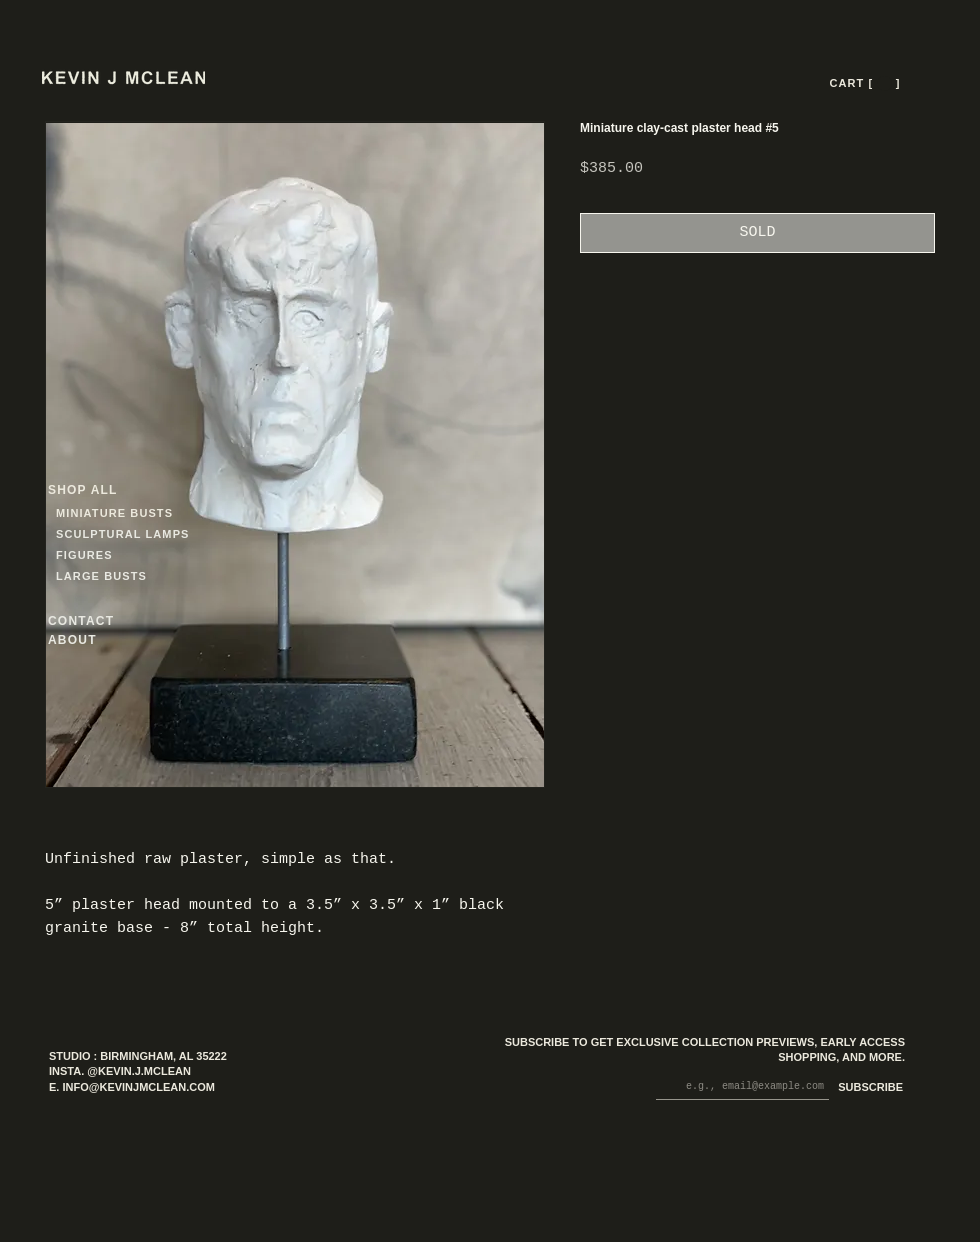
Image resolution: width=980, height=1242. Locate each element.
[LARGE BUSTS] (107, 576)
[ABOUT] (99, 640)
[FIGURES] (115, 555)
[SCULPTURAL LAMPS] (125, 534)
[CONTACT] (99, 621)
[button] (884, 83)
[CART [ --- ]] (867, 83)
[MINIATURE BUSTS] (190, 513)
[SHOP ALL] (120, 490)
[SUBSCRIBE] (866, 1088)
